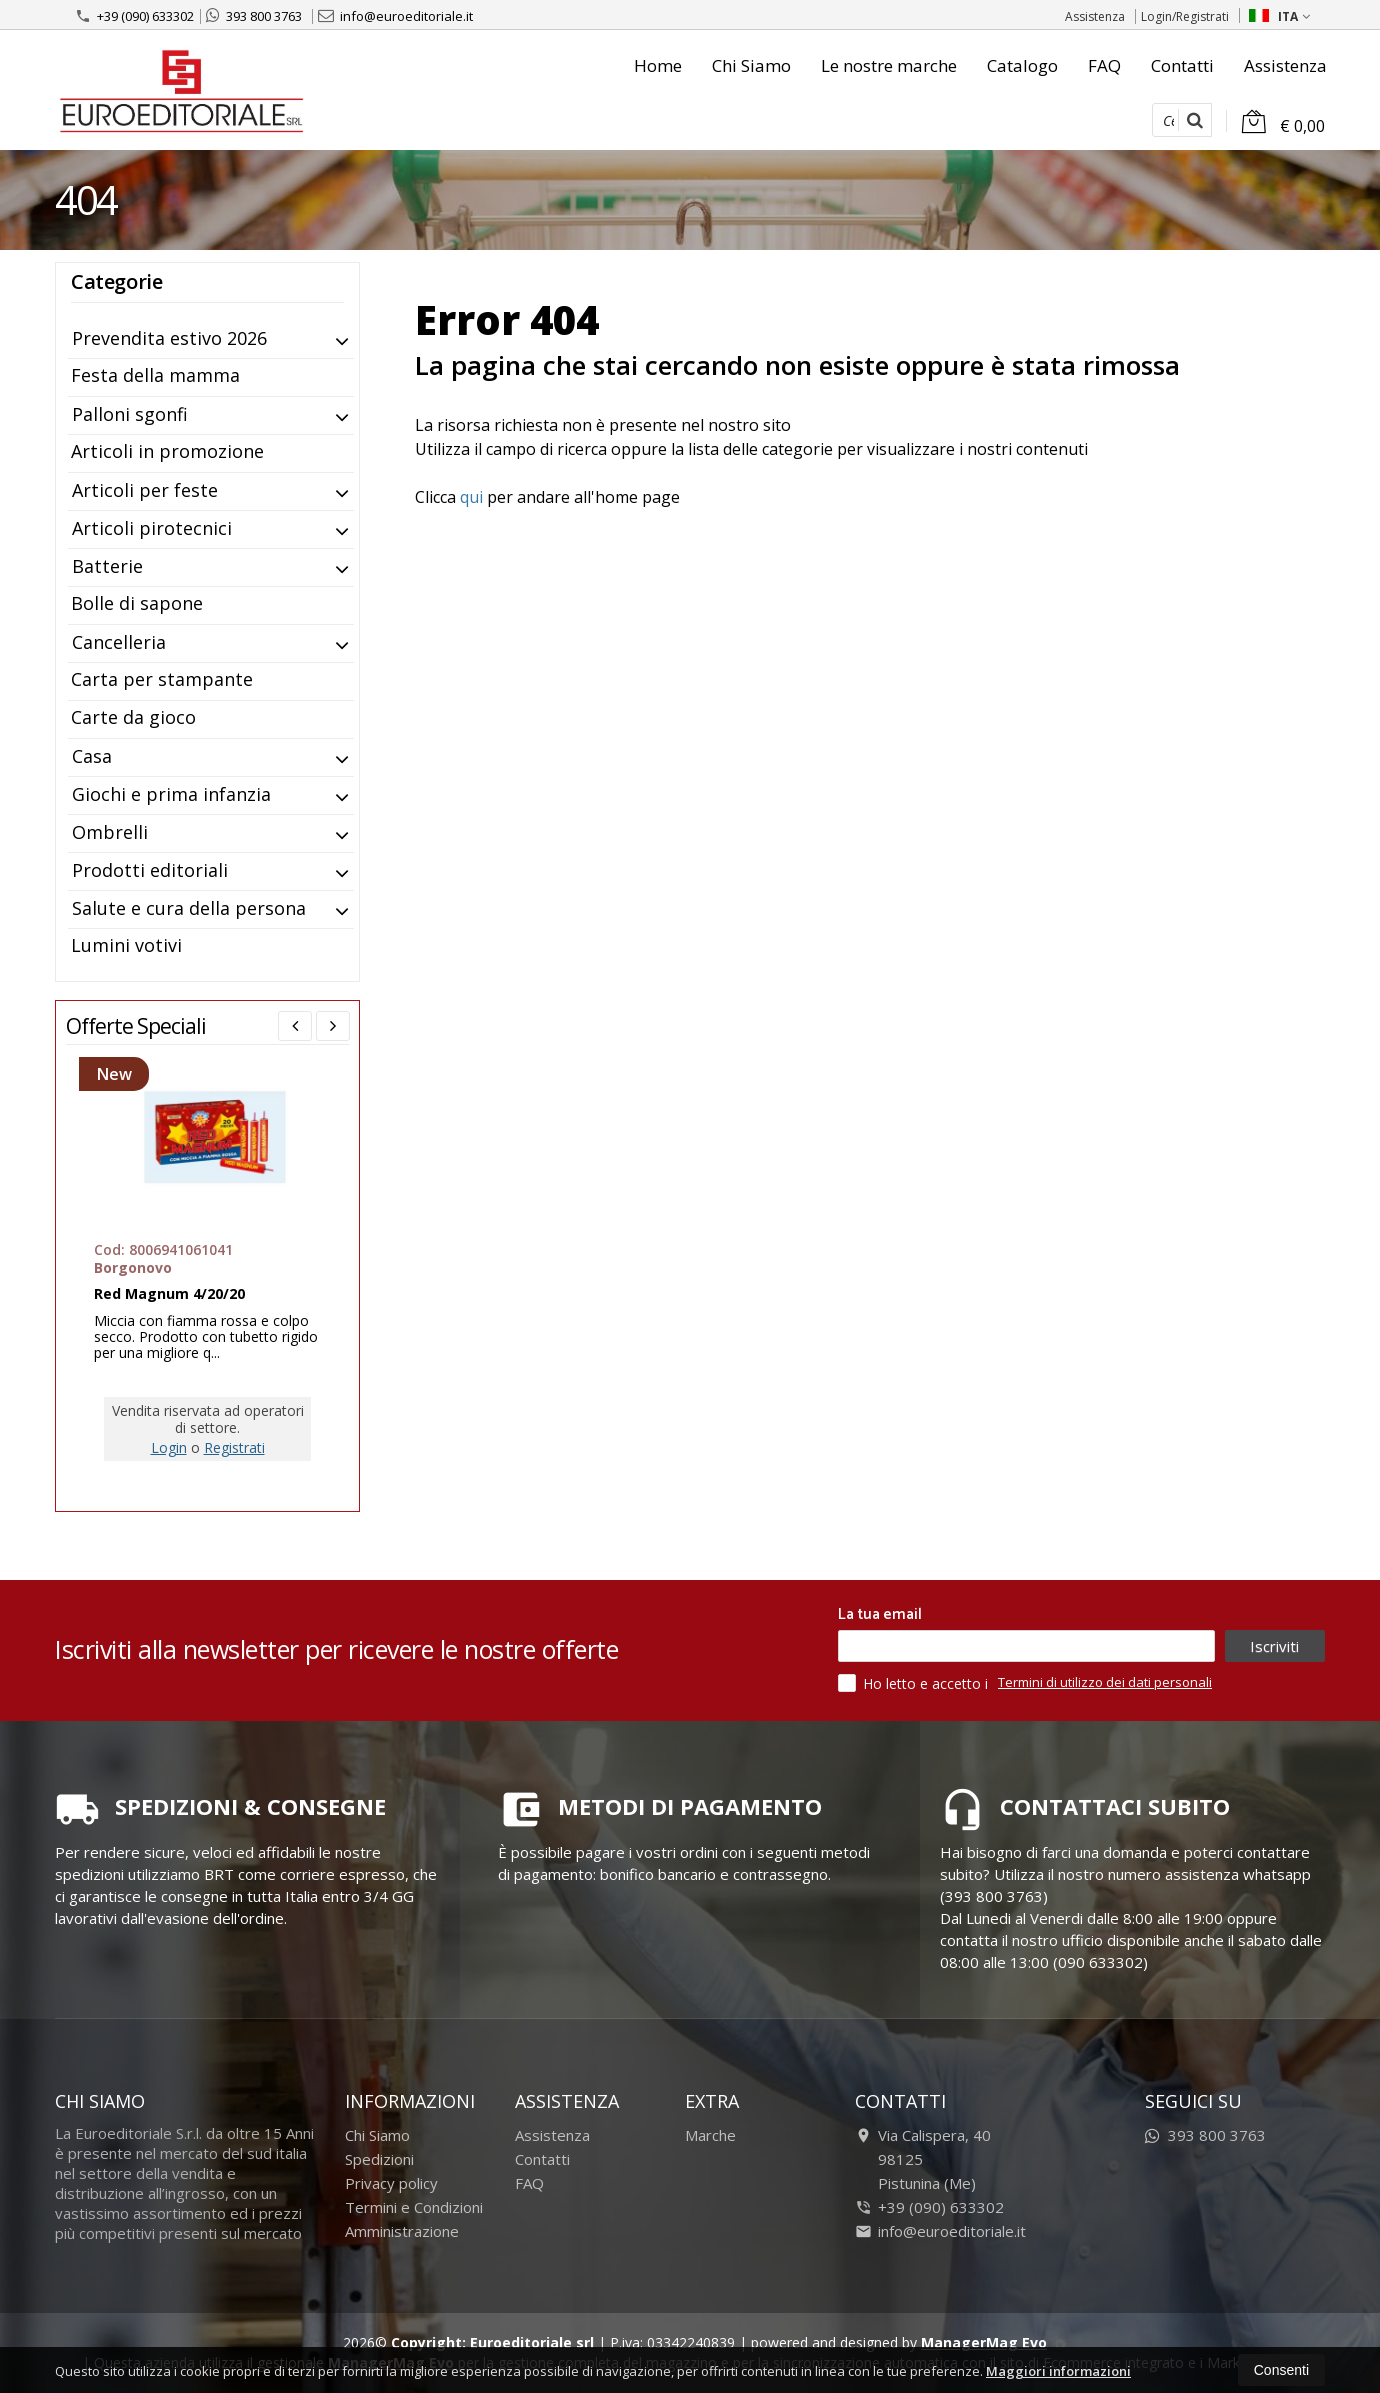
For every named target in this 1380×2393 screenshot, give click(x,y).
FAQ (1104, 65)
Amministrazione (402, 2231)
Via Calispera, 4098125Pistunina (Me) (923, 2159)
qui (471, 497)
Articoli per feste (145, 490)
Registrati (234, 1447)
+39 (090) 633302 (134, 16)
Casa (92, 756)
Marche (710, 2135)
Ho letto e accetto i (915, 1683)
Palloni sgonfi (130, 414)
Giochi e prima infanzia (171, 794)
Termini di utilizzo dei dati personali (1105, 1682)
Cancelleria (119, 642)
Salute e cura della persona (189, 908)
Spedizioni (379, 2159)
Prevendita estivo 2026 (169, 338)
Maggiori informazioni (1058, 2371)
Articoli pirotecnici (152, 528)
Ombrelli (110, 832)
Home (658, 65)
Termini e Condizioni (414, 2207)
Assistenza (1095, 16)
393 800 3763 (254, 16)
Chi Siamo (751, 65)
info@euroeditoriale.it (395, 16)
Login (169, 1447)
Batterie (107, 566)
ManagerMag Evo (984, 2342)
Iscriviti (1274, 1646)
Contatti (1182, 65)
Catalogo (1022, 65)
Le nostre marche (889, 65)
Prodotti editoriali (150, 870)
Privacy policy (391, 2183)
